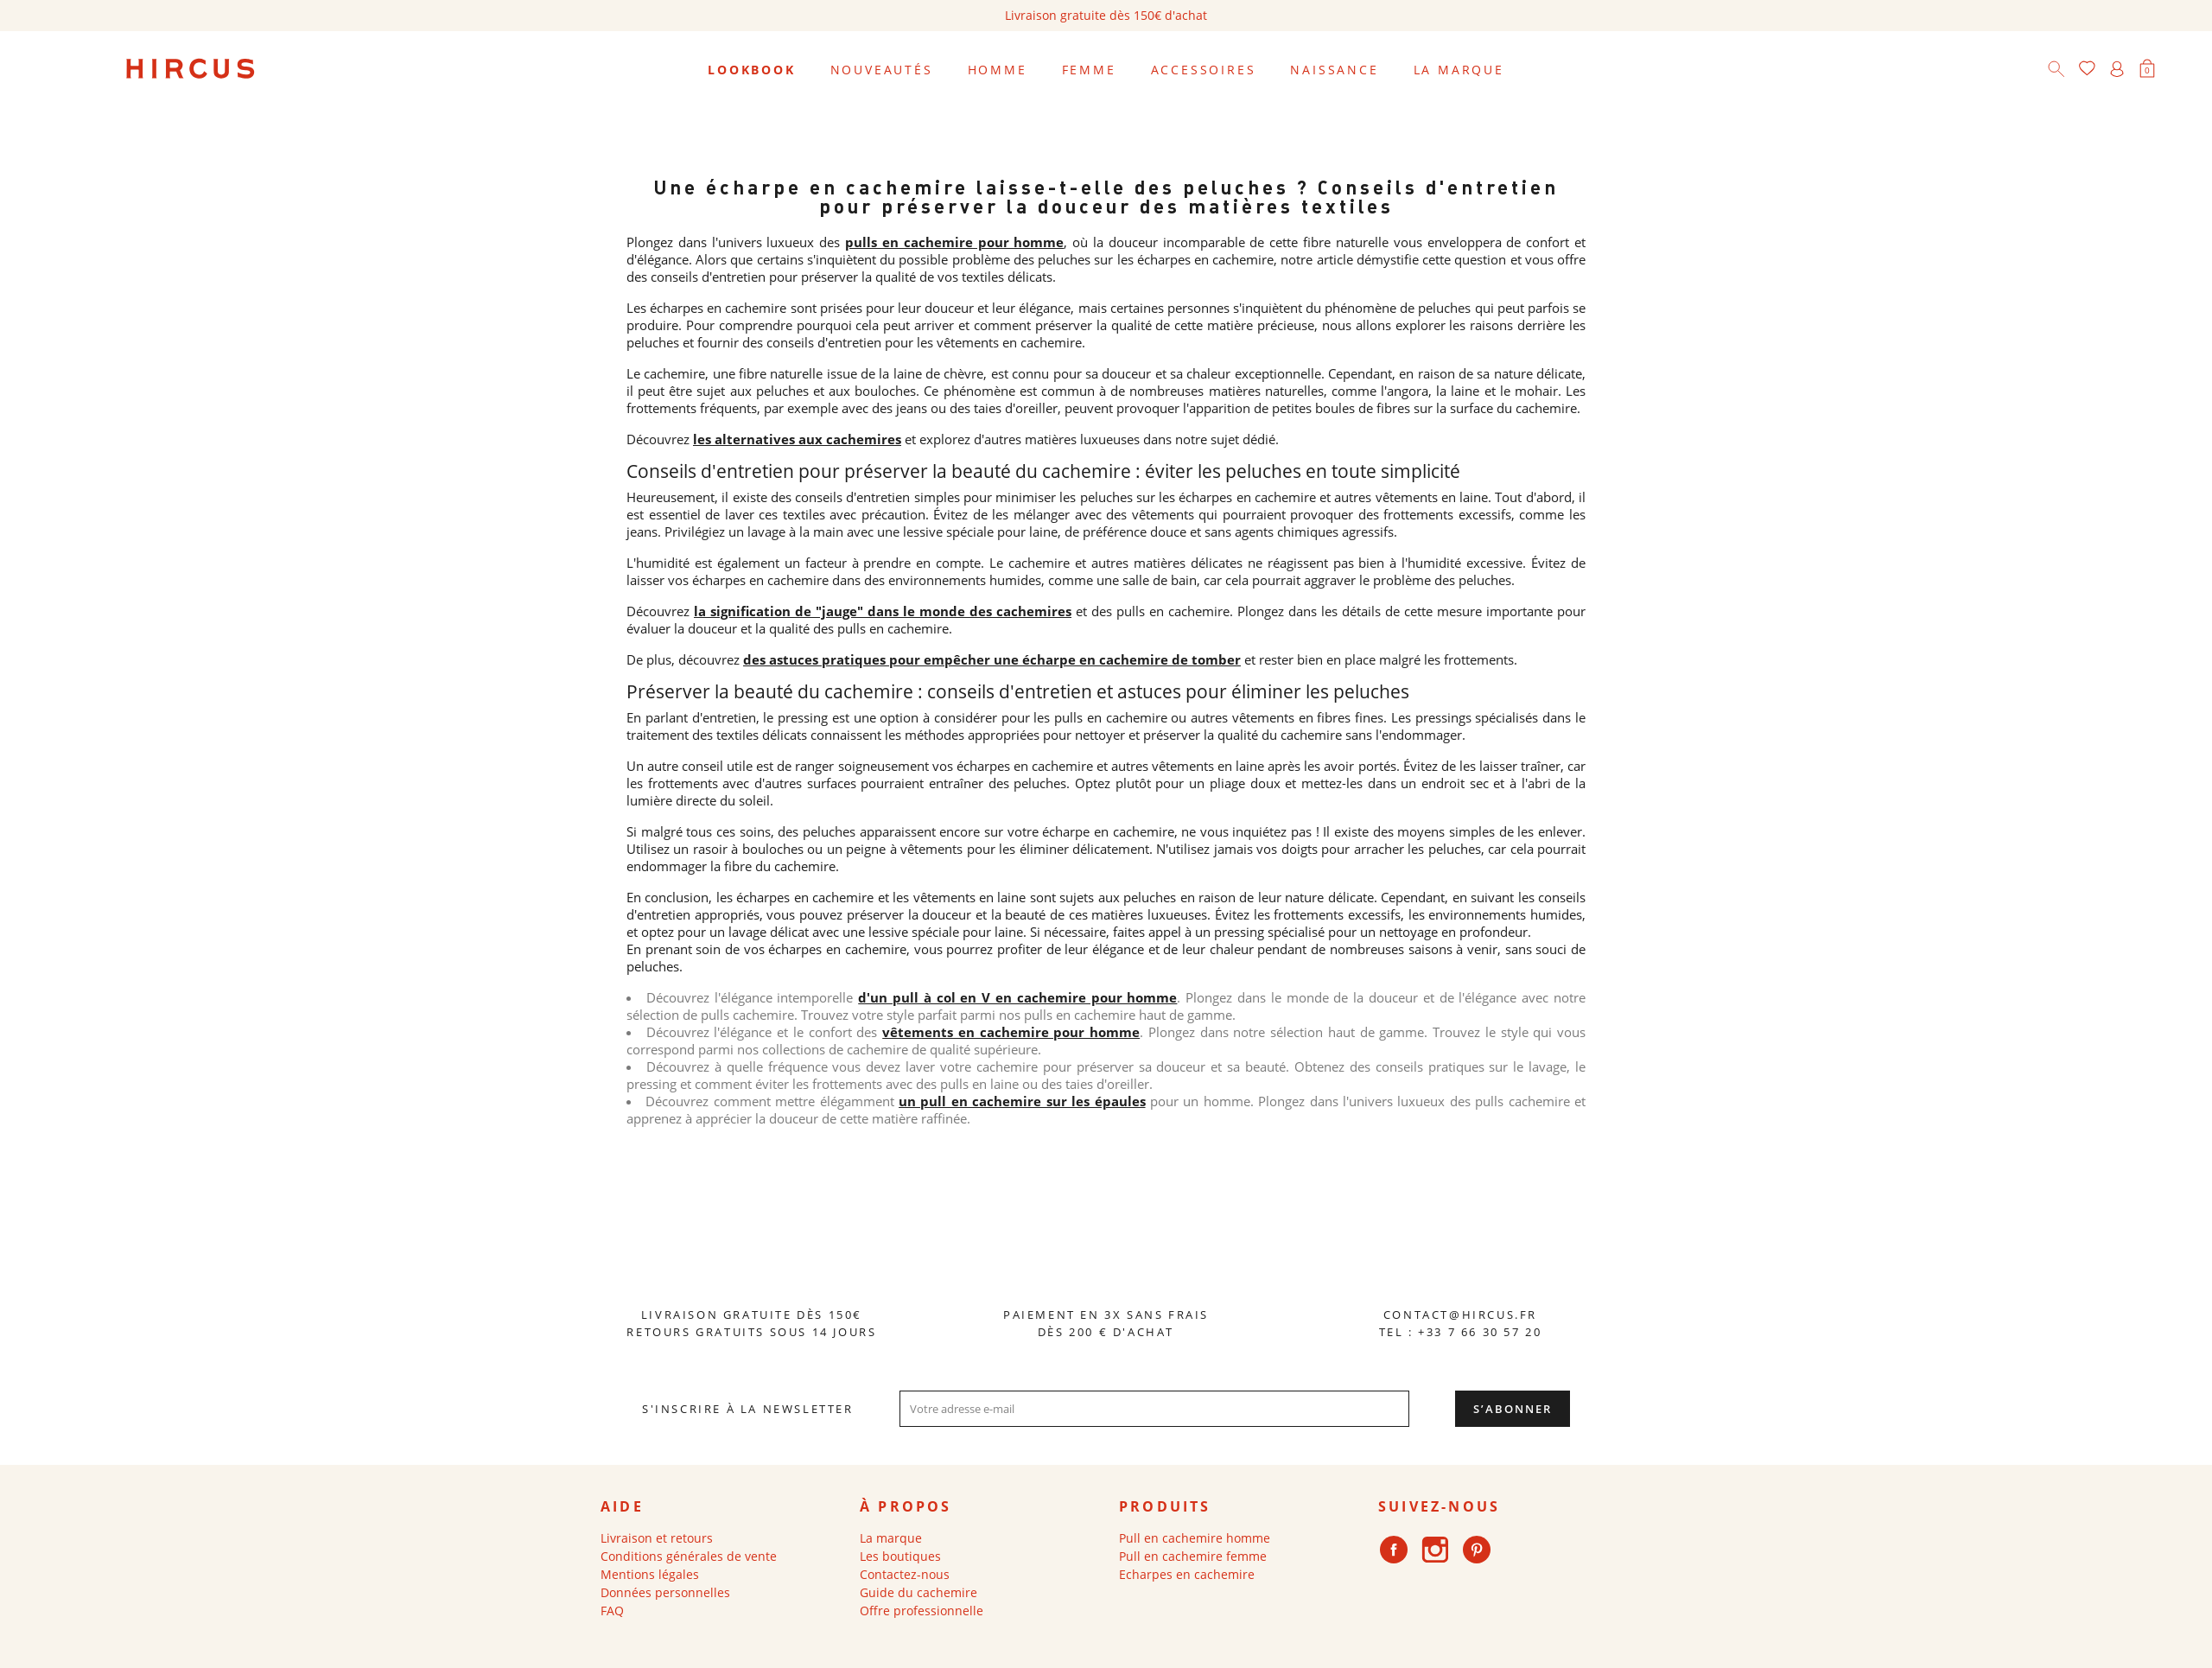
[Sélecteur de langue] (2177, 70)
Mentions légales (650, 1574)
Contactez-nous (905, 1574)
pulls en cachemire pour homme (954, 242)
